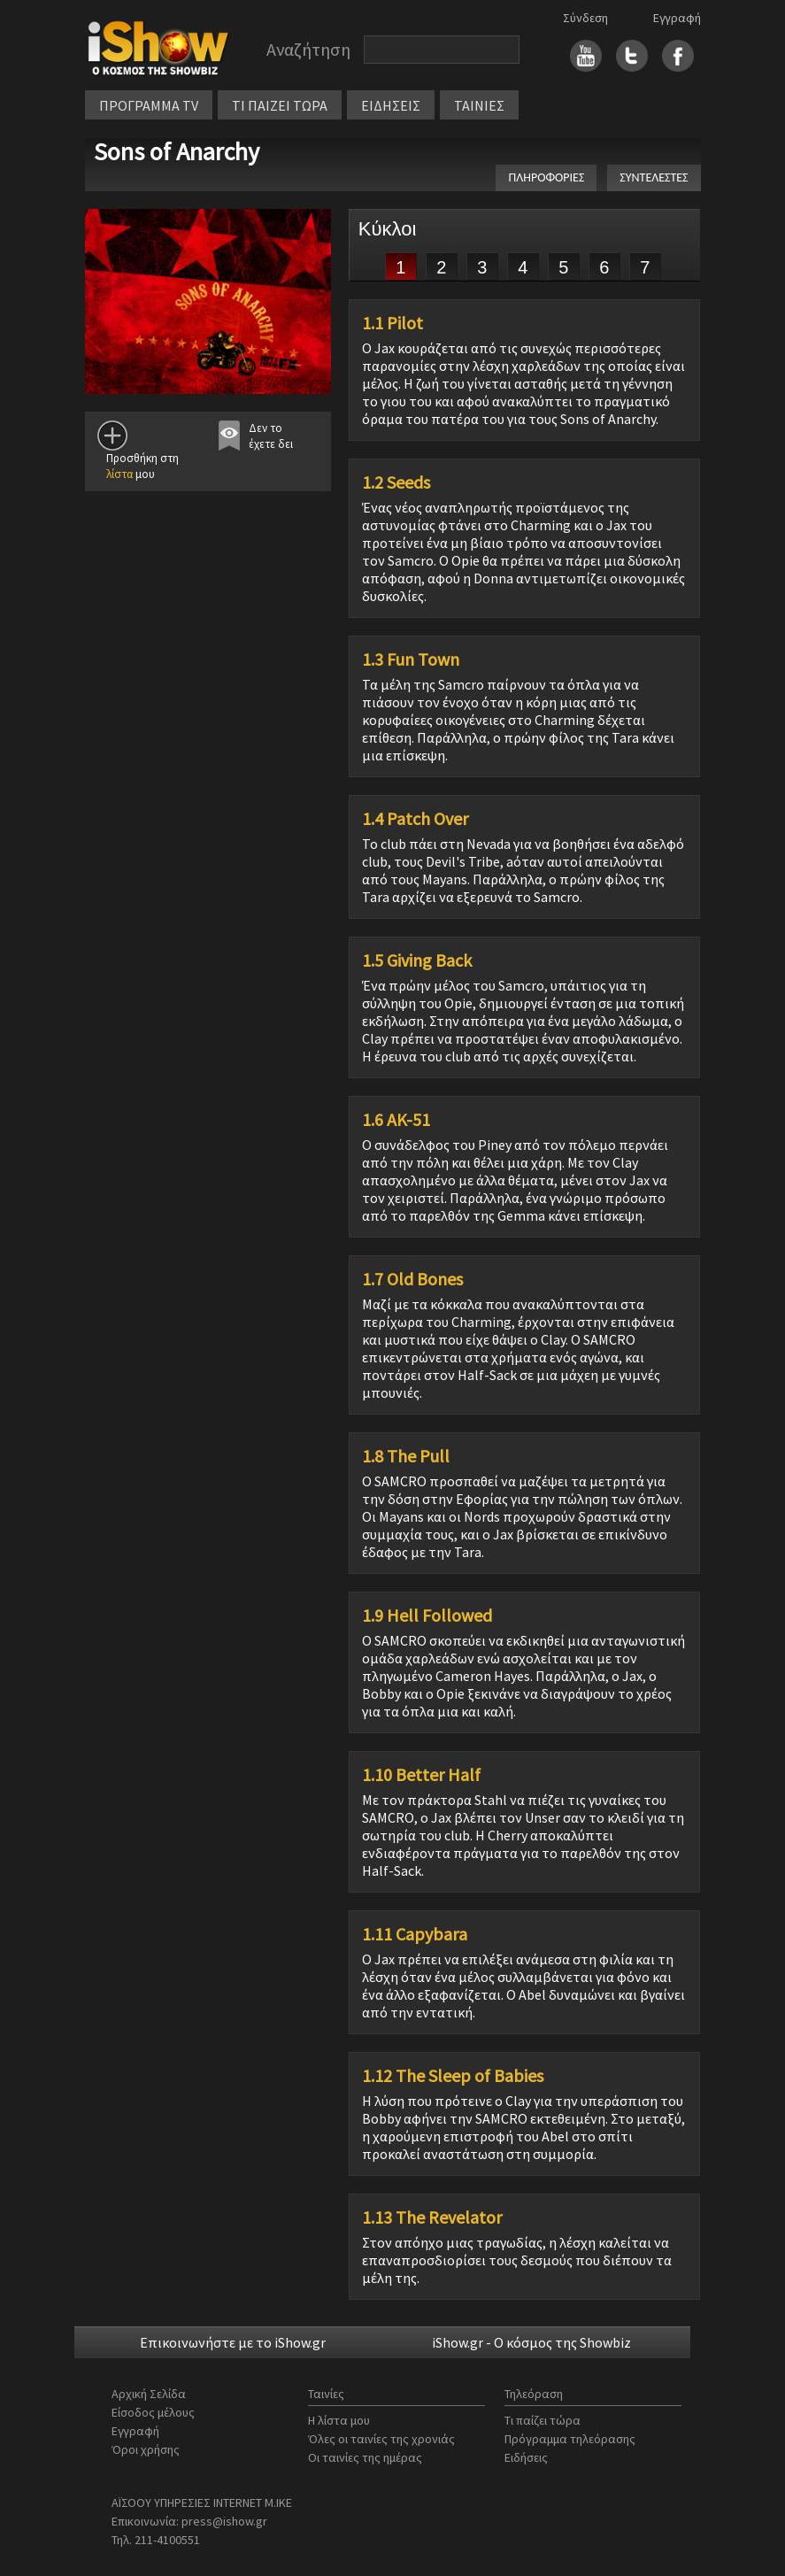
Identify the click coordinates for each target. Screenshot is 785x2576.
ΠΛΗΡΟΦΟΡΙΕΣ (546, 177)
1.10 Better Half (421, 1774)
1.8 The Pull (406, 1456)
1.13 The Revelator (432, 2217)
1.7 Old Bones (412, 1279)
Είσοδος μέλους (153, 2412)
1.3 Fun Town (410, 659)
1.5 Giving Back (417, 960)
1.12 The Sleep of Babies (452, 2075)
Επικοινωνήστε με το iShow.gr (233, 2342)
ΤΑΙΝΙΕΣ (479, 105)
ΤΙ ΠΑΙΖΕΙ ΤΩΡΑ (279, 105)
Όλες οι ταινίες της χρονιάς (381, 2439)
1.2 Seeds (396, 482)
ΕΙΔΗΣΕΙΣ (390, 105)
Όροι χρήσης (146, 2449)
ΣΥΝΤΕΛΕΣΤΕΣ (654, 177)
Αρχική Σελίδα (149, 2394)
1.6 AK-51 (396, 1119)
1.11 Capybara (414, 1934)
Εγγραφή (677, 18)
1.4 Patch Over (415, 818)
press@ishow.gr (224, 2521)
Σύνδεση (585, 18)
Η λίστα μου (339, 2420)
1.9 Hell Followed (427, 1615)
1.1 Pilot (392, 323)
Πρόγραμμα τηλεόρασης (569, 2439)
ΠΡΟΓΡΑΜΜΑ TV (148, 105)
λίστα (119, 474)
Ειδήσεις (526, 2457)
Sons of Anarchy (176, 151)
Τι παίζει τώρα (542, 2420)
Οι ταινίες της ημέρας (365, 2457)
